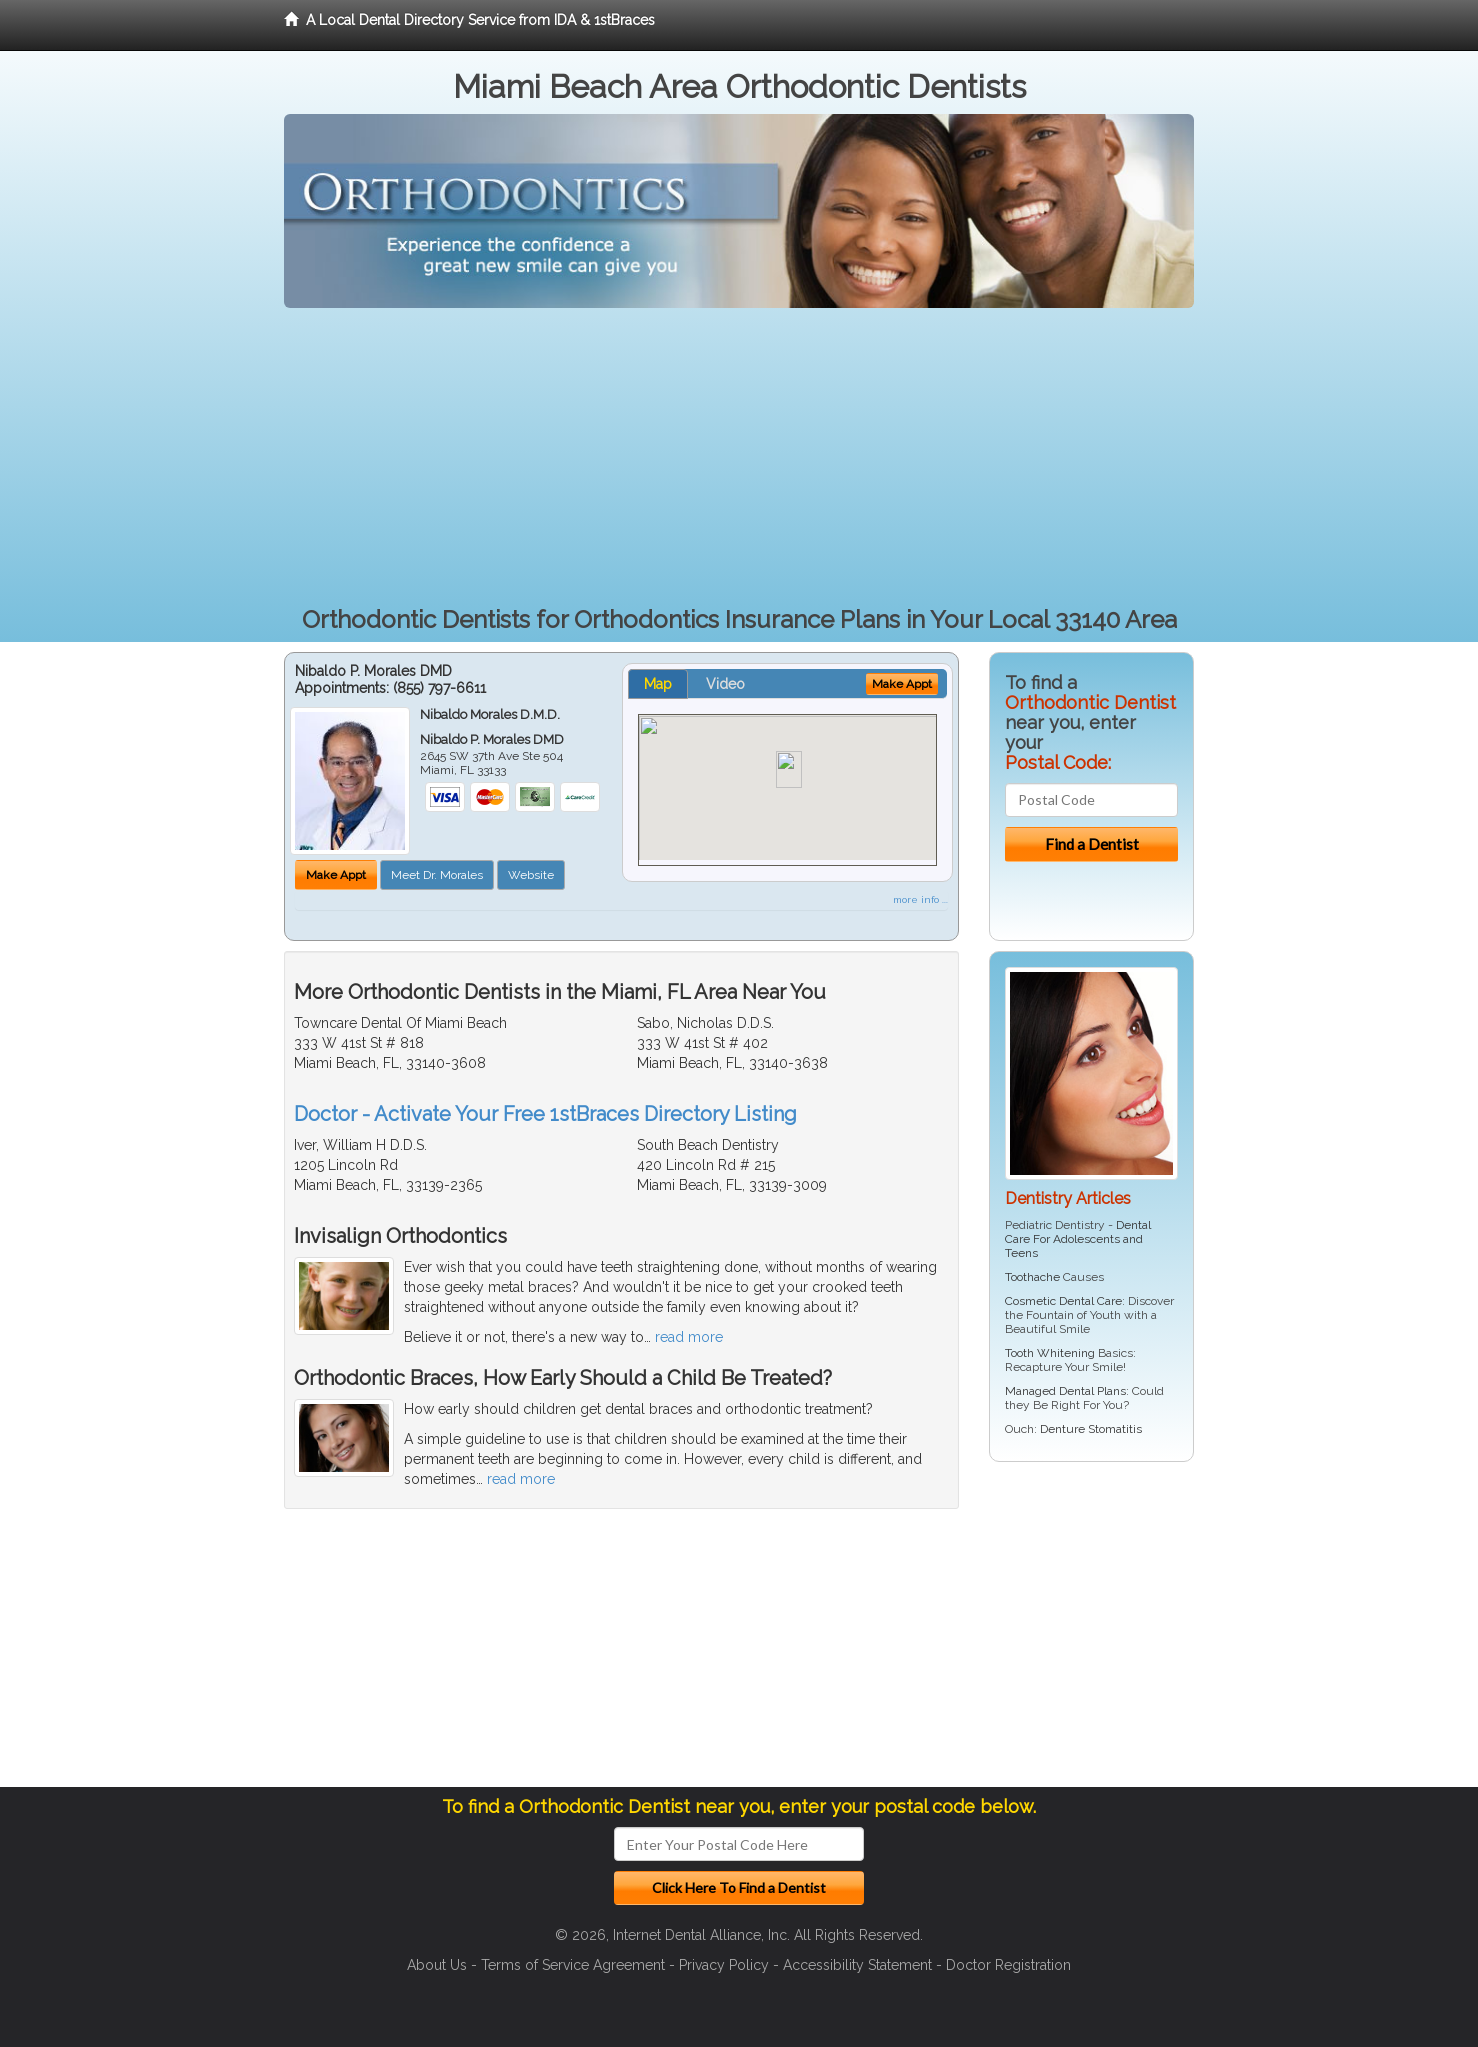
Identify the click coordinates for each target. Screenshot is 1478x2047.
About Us (437, 1965)
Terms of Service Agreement (573, 1965)
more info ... (920, 899)
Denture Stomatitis (1091, 1429)
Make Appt (336, 875)
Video (725, 684)
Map (658, 684)
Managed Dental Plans (1065, 1391)
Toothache (1032, 1277)
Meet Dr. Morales (437, 875)
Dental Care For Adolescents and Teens (1078, 1239)
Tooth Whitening (1050, 1353)
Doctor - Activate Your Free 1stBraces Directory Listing (545, 1114)
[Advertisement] (739, 458)
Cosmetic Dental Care (1063, 1301)
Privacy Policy (724, 1965)
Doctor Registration (1008, 1965)
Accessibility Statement (857, 1965)
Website (531, 875)
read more (689, 1337)
